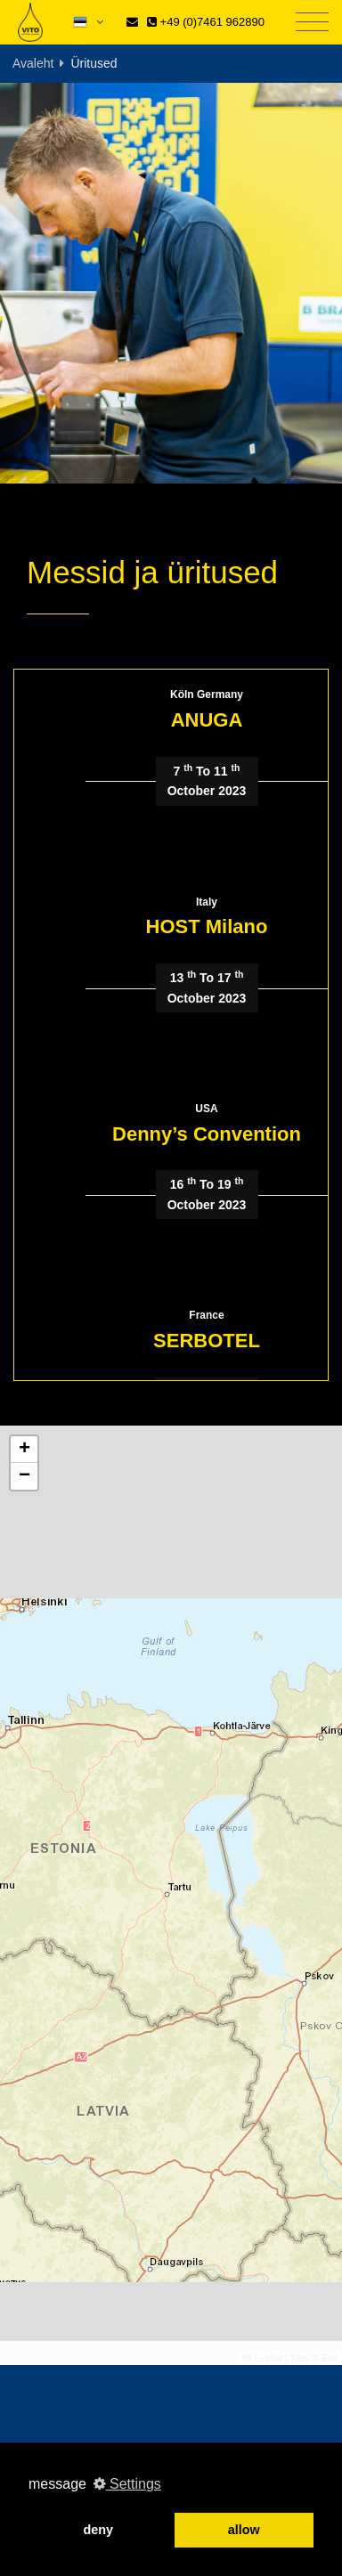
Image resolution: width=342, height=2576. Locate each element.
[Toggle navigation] (312, 23)
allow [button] (244, 2530)
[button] (24, 1449)
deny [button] (98, 2530)
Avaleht (32, 63)
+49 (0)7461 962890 (206, 21)
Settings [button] (127, 2483)
